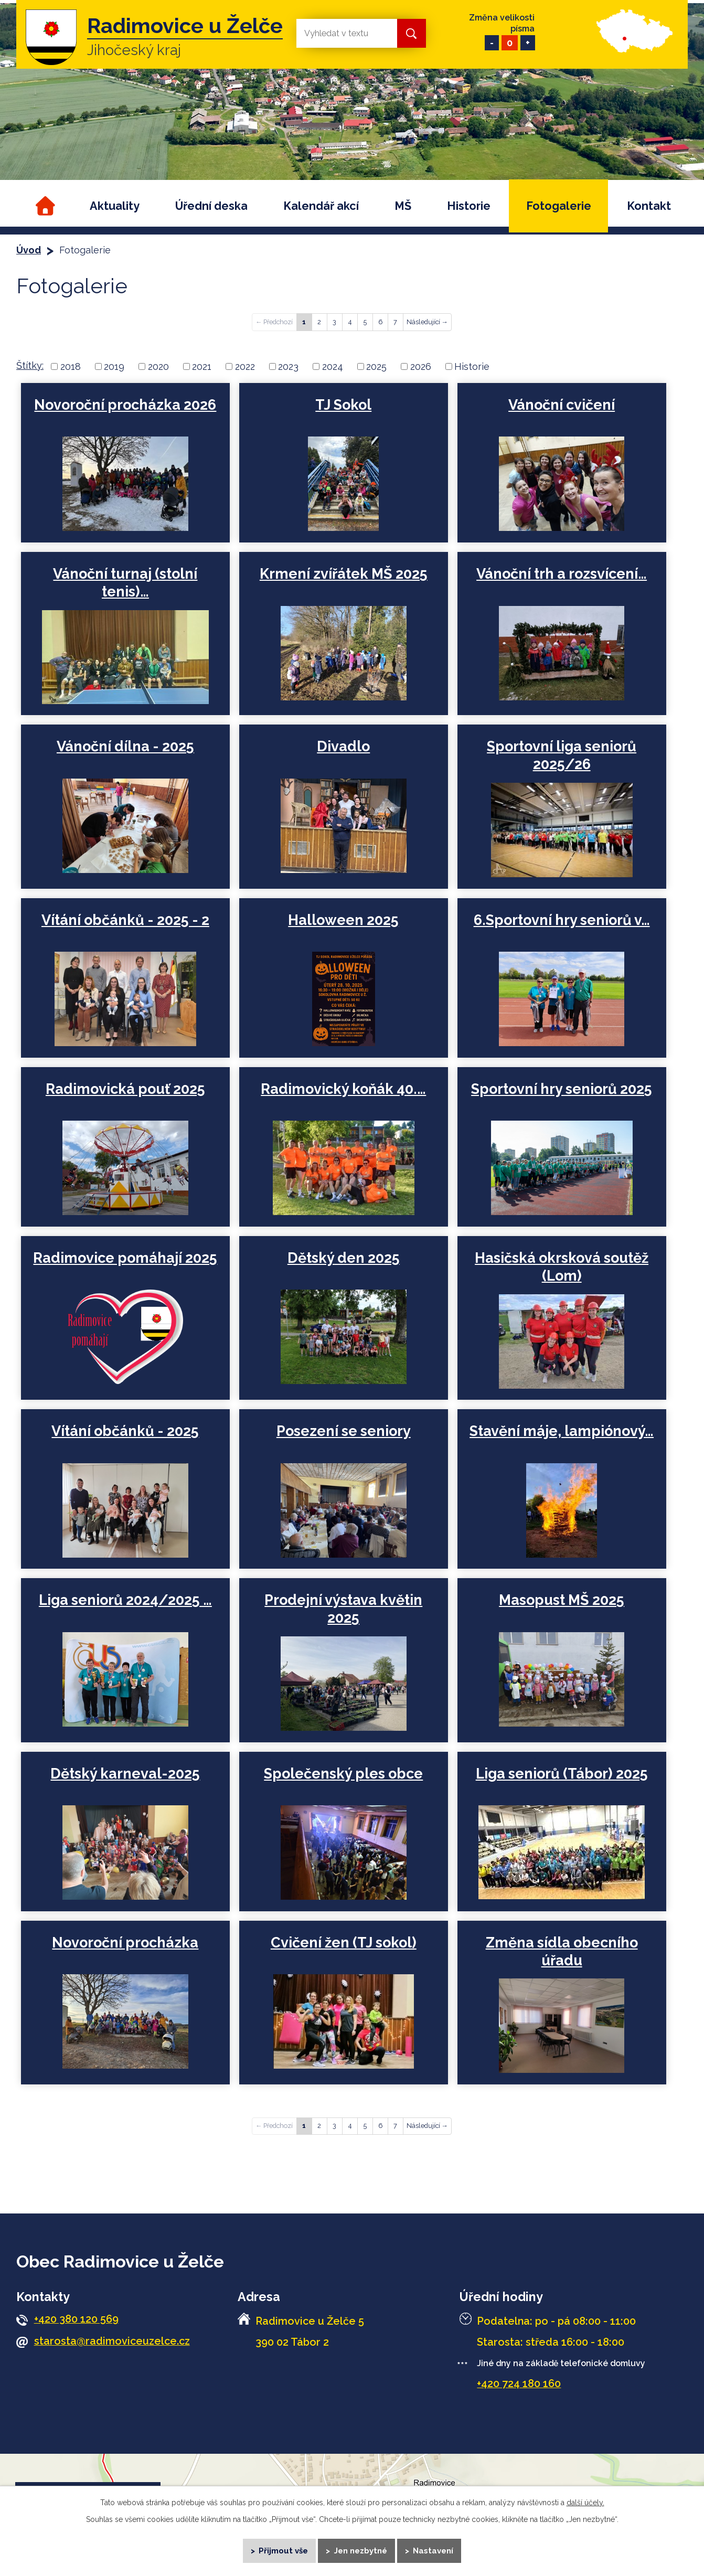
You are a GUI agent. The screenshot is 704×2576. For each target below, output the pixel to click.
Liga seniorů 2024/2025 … (124, 1600)
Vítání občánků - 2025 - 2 (125, 920)
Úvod (43, 205)
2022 (245, 366)
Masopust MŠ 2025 (560, 1600)
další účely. (585, 2501)
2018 (70, 366)
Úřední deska (211, 205)
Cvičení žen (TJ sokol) (342, 1942)
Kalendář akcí (321, 205)
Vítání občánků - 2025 (125, 1431)
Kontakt (649, 205)
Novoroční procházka (125, 1942)
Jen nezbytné (360, 2549)
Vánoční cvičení (560, 405)
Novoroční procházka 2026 (125, 405)
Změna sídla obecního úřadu (560, 1951)
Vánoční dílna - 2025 (125, 746)
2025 (376, 366)
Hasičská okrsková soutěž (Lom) (560, 1267)
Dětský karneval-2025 (125, 1773)
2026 (420, 366)
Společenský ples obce (342, 1773)
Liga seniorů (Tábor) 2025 (560, 1773)
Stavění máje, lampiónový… (560, 1431)
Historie (468, 205)
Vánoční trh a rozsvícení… (560, 574)
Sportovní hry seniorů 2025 (560, 1089)
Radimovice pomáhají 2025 (125, 1258)
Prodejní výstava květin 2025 (343, 1609)
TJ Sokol (343, 405)
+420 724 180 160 (519, 2383)
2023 (288, 366)
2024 (332, 366)
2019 (114, 366)
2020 (158, 366)
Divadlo (342, 746)
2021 (201, 366)
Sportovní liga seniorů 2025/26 (560, 755)
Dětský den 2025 (342, 1258)
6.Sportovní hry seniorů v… (560, 920)
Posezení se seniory (342, 1431)
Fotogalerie (558, 205)
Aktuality (115, 205)
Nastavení (434, 2549)
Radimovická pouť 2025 (125, 1089)
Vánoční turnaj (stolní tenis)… (125, 583)
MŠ (402, 205)
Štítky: (30, 365)
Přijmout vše (283, 2549)
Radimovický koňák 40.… (342, 1089)
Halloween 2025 (342, 920)
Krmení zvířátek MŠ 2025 (342, 574)
